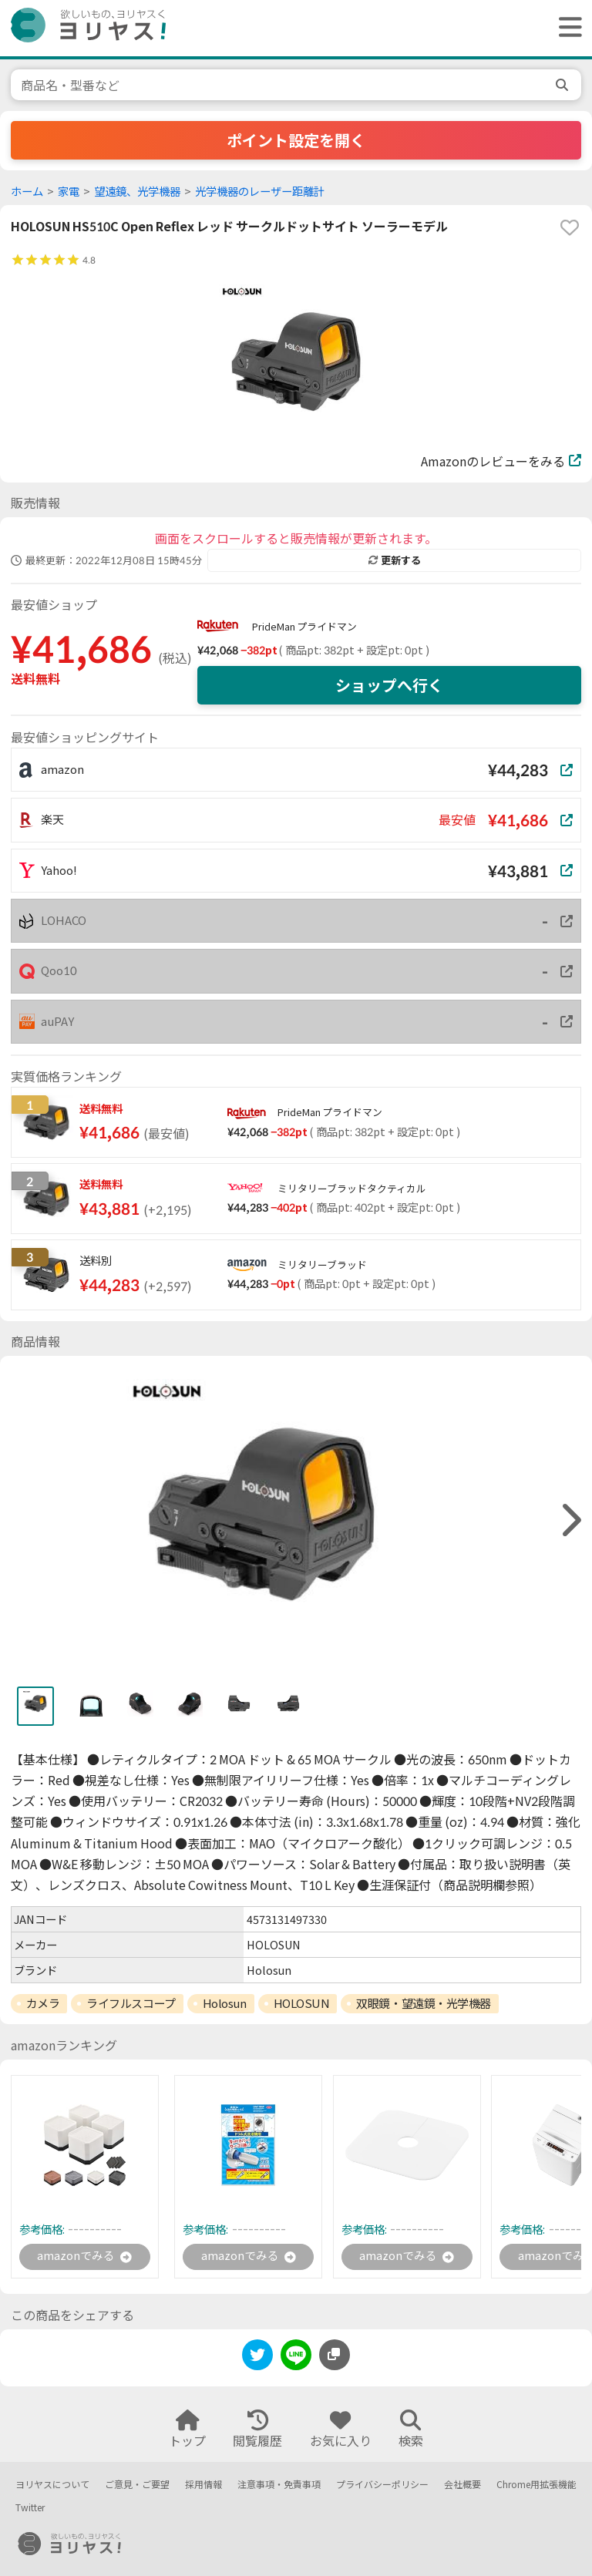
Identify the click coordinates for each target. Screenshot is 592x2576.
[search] (563, 84)
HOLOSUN (302, 2003)
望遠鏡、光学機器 (137, 191)
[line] (296, 2360)
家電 (68, 191)
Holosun (225, 2003)
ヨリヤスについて (52, 2484)
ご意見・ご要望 (137, 2484)
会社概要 (462, 2484)
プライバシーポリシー (382, 2484)
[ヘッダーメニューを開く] (566, 28)
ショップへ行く (389, 685)
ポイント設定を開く (296, 140)
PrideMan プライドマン (304, 626)
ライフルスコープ (130, 2003)
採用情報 (203, 2484)
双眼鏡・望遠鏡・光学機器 (423, 2003)
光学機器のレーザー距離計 (260, 191)
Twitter (30, 2508)
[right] (569, 1520)
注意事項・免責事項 (279, 2484)
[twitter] (257, 2360)
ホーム (27, 191)
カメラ (43, 2003)
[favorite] (569, 227)
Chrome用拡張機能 (536, 2484)
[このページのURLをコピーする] (334, 2357)
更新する (394, 560)
